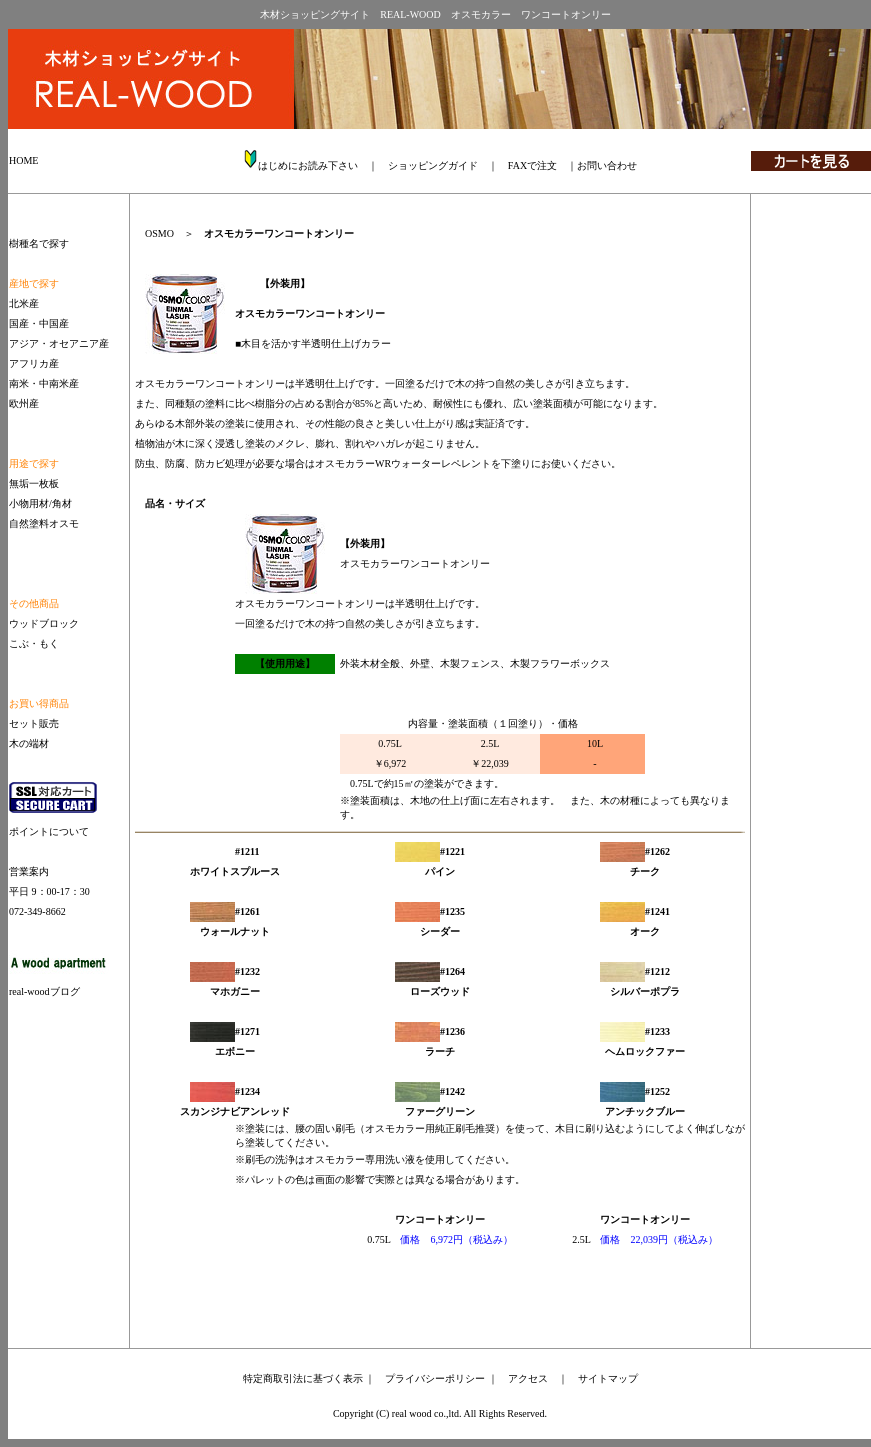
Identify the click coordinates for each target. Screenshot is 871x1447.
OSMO (159, 233)
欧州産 (24, 403)
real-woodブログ (44, 991)
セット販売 (34, 723)
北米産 (24, 303)
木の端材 (29, 743)
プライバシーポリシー (435, 1378)
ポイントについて (49, 831)
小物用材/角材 (40, 503)
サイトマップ (608, 1378)
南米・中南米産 (44, 383)
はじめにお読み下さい (308, 165)
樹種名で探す (39, 243)
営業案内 (29, 871)
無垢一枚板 (34, 483)
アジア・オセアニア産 (59, 343)
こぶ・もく (34, 643)
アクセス (528, 1378)
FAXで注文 (532, 165)
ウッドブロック (44, 623)
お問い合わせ (607, 165)
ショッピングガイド (433, 165)
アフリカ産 (34, 363)
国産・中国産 (39, 323)
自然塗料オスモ (44, 523)
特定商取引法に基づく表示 (303, 1378)
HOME (23, 160)
